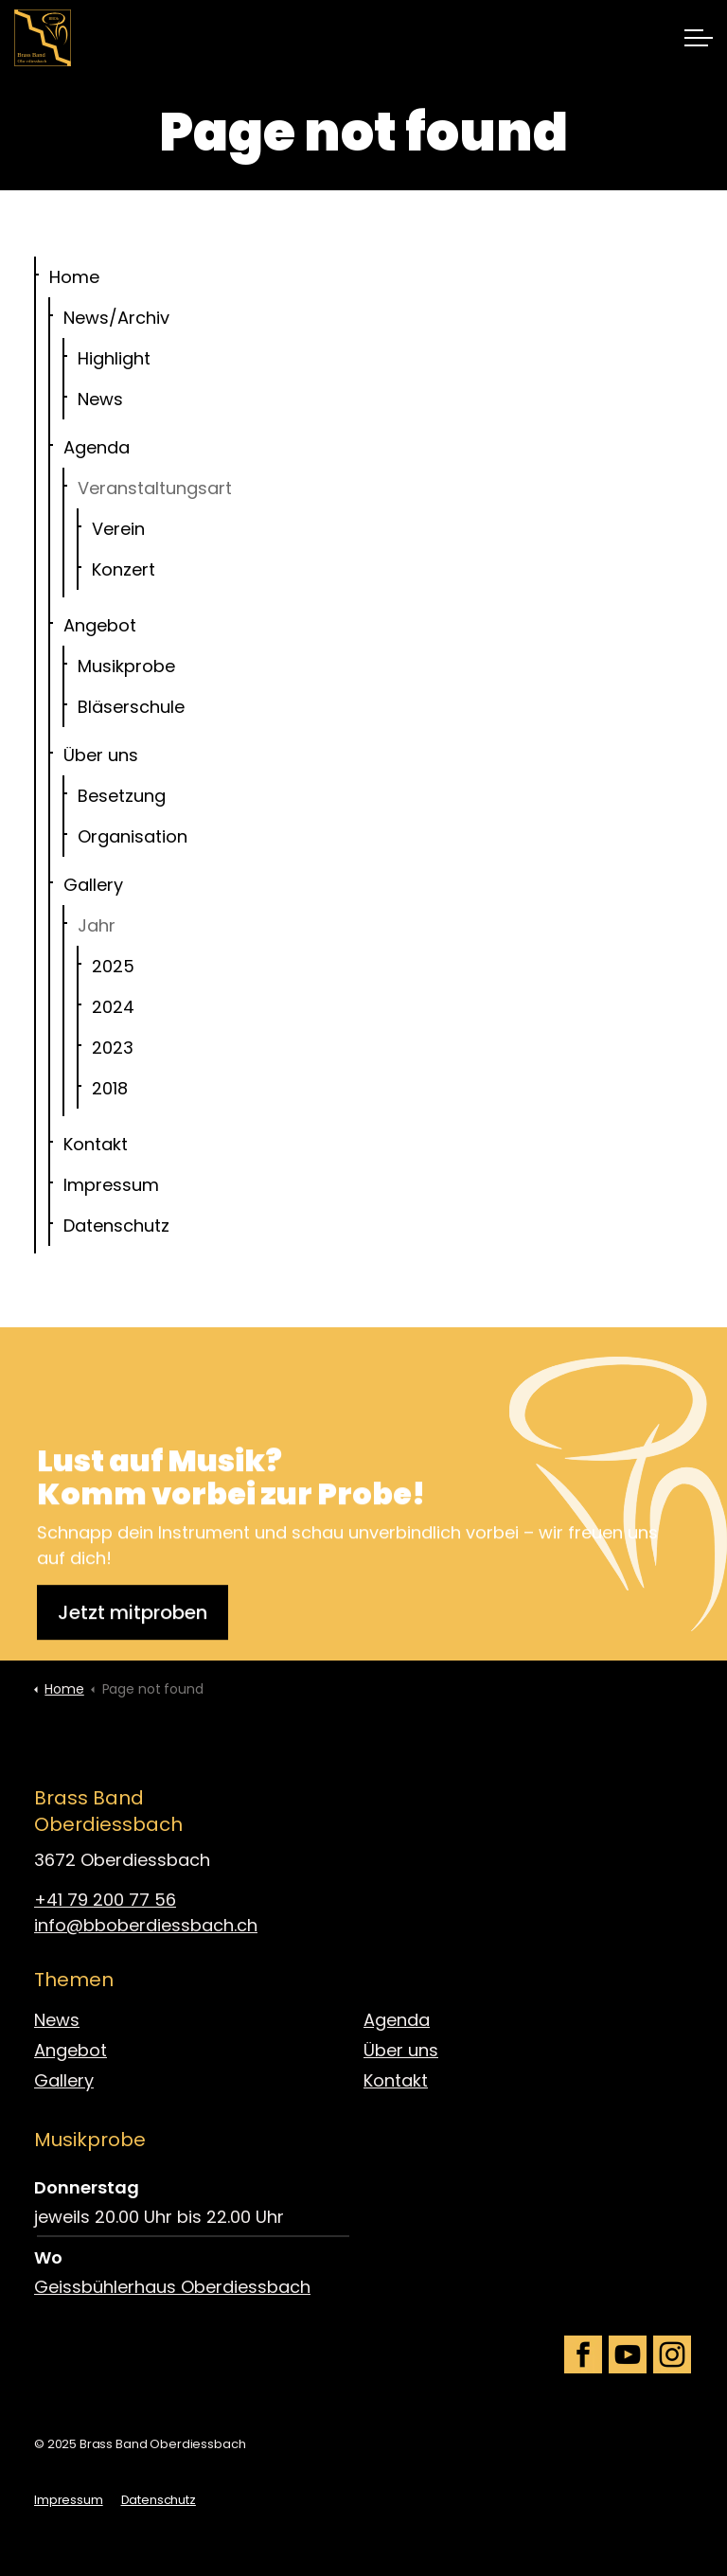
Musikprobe (126, 666)
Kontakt (95, 1144)
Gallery (93, 885)
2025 (113, 966)
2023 (112, 1047)
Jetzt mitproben (132, 1633)
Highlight (114, 358)
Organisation (132, 836)
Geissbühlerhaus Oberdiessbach (172, 2287)
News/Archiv (116, 317)
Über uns (100, 755)
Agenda (96, 447)
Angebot (99, 625)
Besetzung (122, 796)
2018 (110, 1088)
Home (74, 277)
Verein (118, 529)
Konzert (123, 569)
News (100, 399)
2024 (113, 1007)
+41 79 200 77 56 (105, 1899)
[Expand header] (698, 38)
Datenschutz (116, 1225)
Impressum (111, 1185)
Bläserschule (131, 707)
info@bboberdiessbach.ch (145, 1925)
